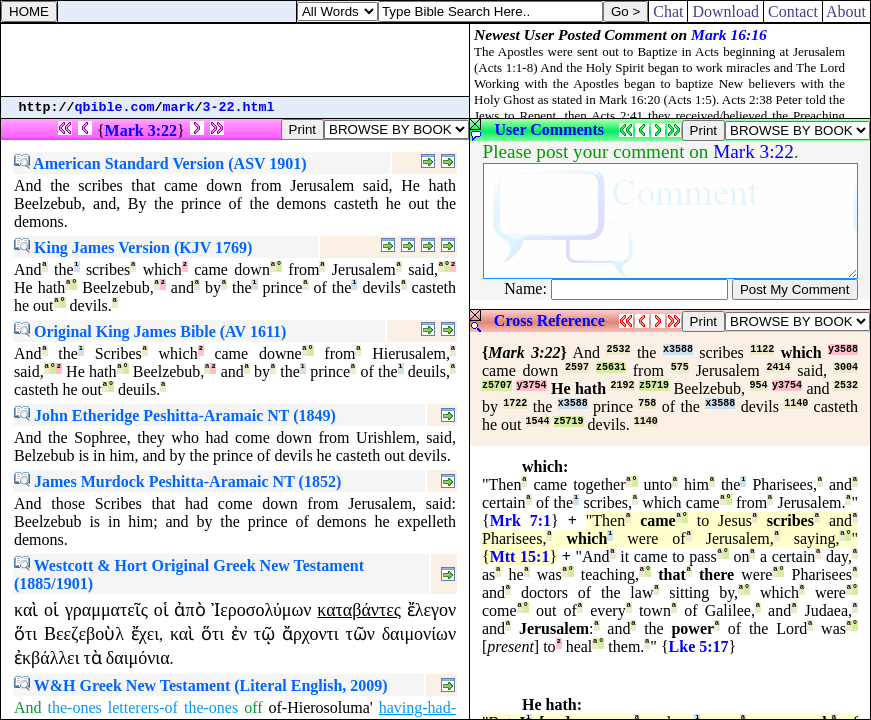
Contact (793, 11)
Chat (668, 11)
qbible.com (115, 107)
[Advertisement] (235, 60)
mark (179, 107)
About (846, 11)
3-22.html (239, 107)
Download (725, 11)
